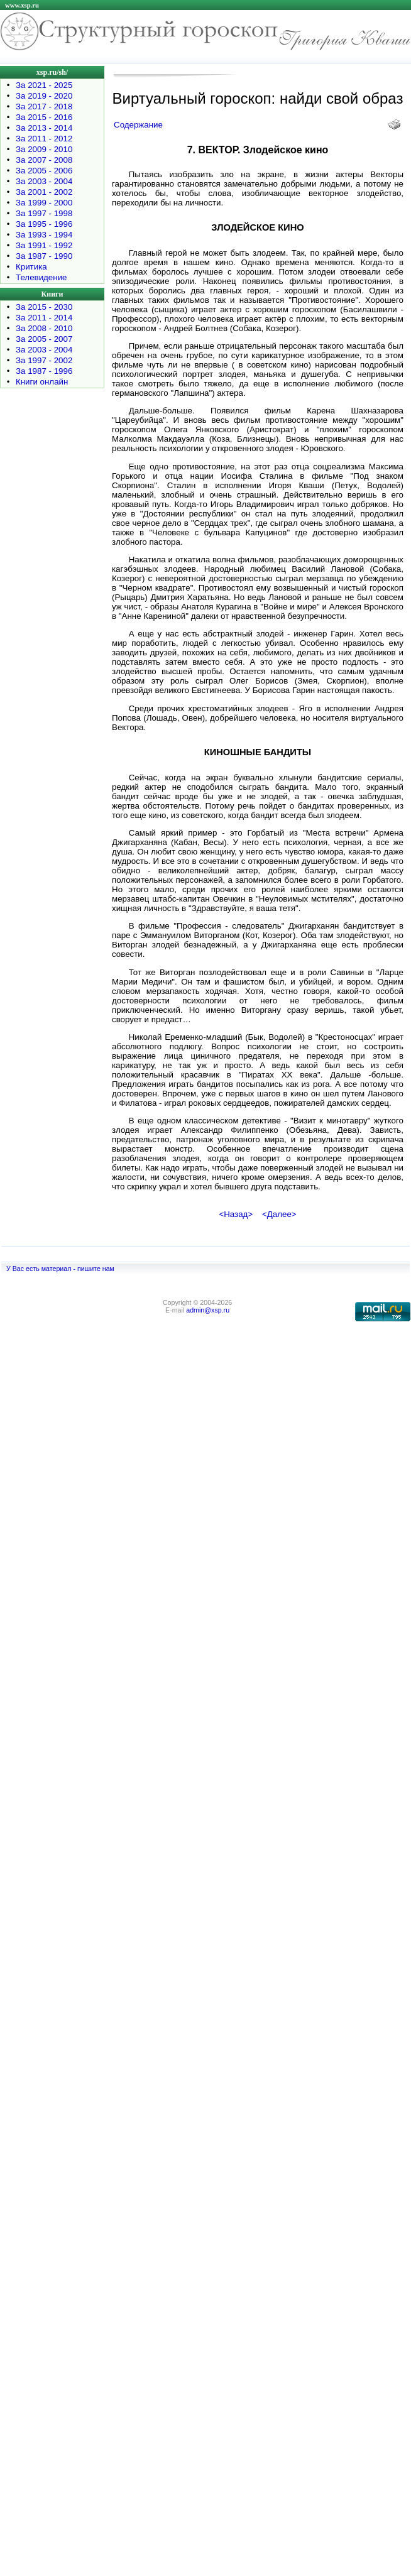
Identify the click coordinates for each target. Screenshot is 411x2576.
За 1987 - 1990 (44, 256)
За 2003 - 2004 (44, 181)
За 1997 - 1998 (44, 213)
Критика (31, 266)
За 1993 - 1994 (44, 234)
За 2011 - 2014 (44, 317)
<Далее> (279, 1214)
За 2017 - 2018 (44, 106)
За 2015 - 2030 (44, 307)
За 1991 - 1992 (44, 245)
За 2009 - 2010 (44, 149)
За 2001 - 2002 (44, 192)
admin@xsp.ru (207, 1310)
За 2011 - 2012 (44, 138)
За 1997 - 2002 (44, 360)
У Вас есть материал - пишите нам (60, 1268)
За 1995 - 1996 (44, 224)
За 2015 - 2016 (44, 117)
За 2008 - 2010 (44, 328)
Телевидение (41, 277)
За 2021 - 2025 (44, 85)
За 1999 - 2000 (44, 202)
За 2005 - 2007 (44, 339)
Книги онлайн (42, 381)
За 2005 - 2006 (44, 170)
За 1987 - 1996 (44, 371)
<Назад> (236, 1214)
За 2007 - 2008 (44, 160)
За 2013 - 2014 (44, 128)
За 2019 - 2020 (44, 96)
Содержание (138, 124)
